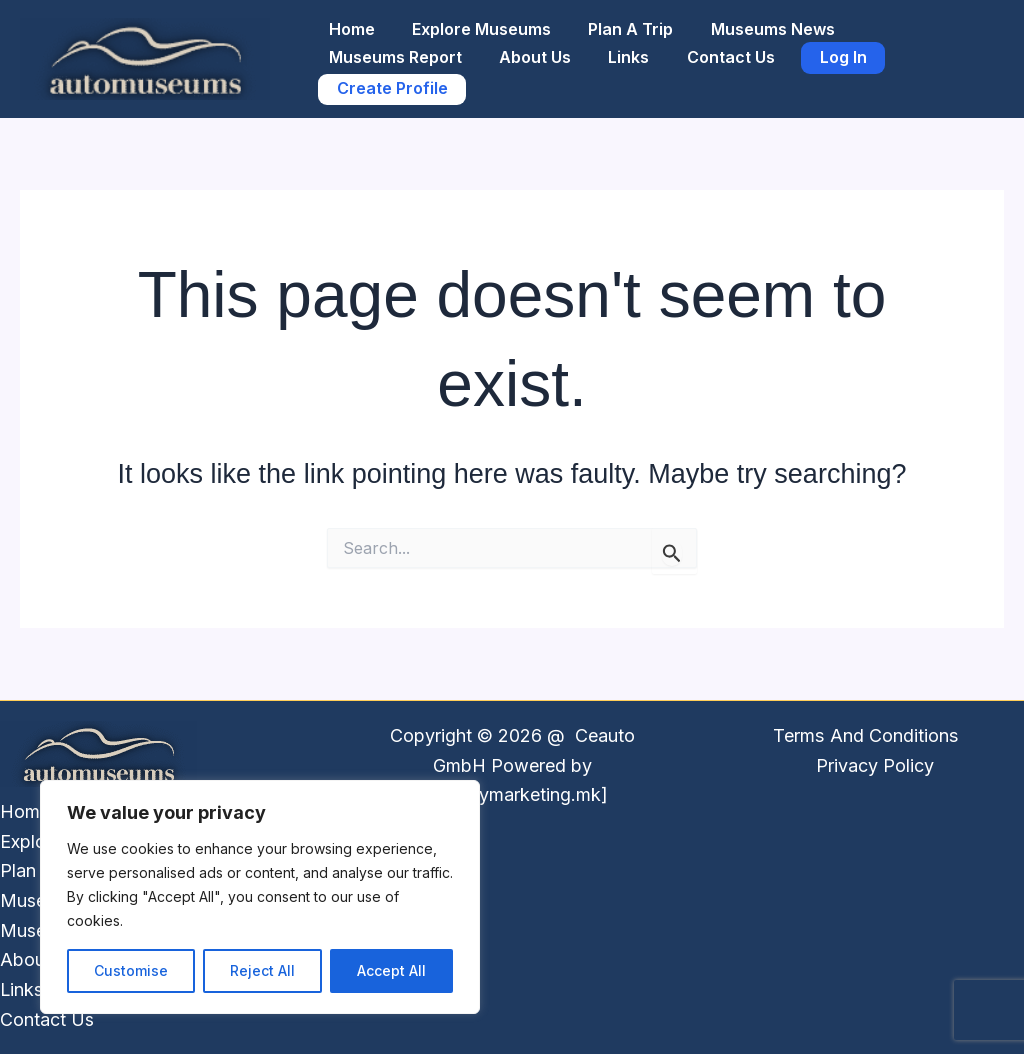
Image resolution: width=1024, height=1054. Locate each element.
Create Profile (389, 94)
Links (615, 52)
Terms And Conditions (866, 735)
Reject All (262, 970)
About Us (527, 52)
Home (349, 18)
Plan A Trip (617, 18)
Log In (819, 52)
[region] (260, 897)
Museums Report (392, 52)
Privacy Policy (875, 765)
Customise (131, 970)
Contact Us (712, 52)
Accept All (391, 970)
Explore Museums (473, 18)
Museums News (754, 18)
